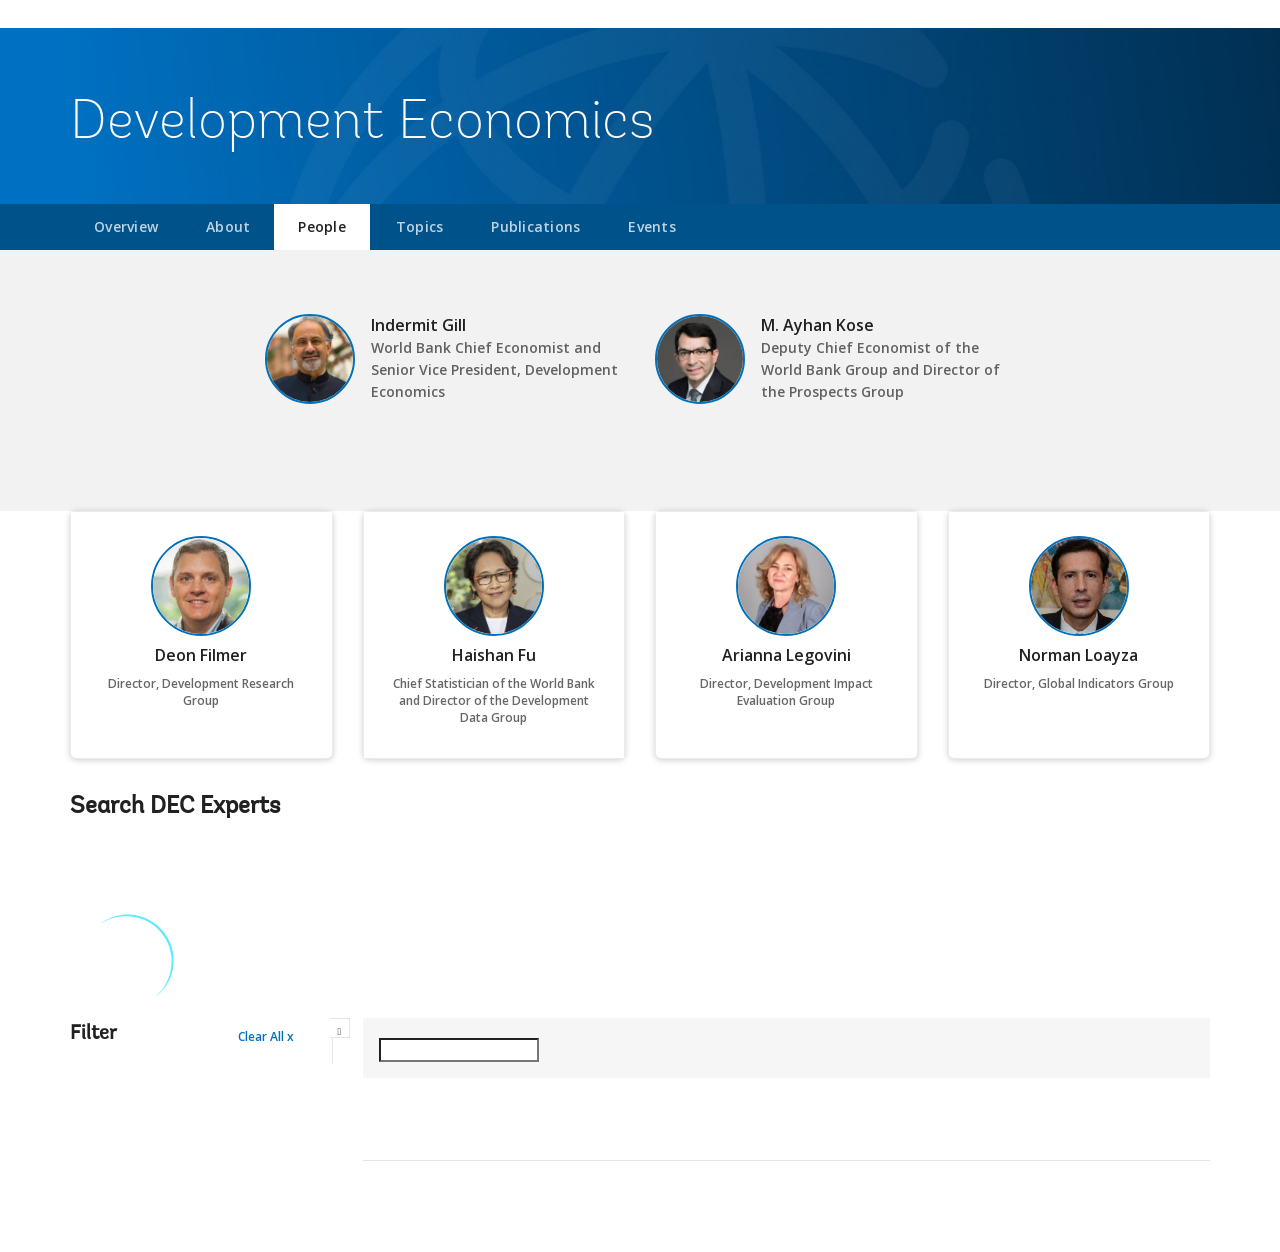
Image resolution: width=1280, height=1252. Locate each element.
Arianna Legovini (786, 655)
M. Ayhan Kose (817, 325)
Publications (535, 226)
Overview (126, 226)
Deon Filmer (201, 655)
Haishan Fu (494, 655)
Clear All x (266, 1036)
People (322, 226)
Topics (420, 226)
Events (652, 226)
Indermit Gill (418, 325)
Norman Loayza (1078, 655)
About (228, 226)
